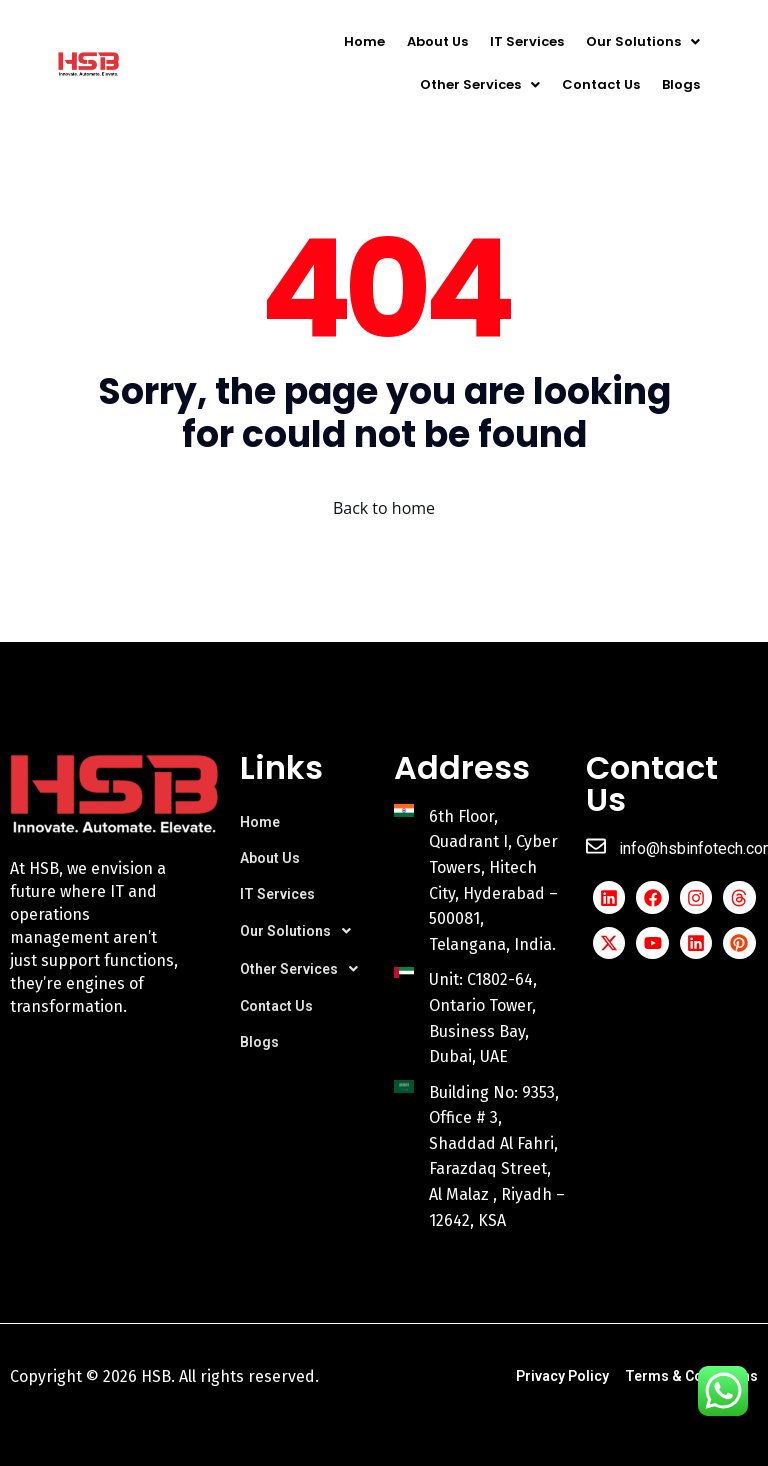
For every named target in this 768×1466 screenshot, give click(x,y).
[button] (643, 41)
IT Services (527, 41)
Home (364, 41)
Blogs (681, 84)
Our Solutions (643, 41)
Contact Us (601, 84)
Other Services (480, 84)
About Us (437, 41)
